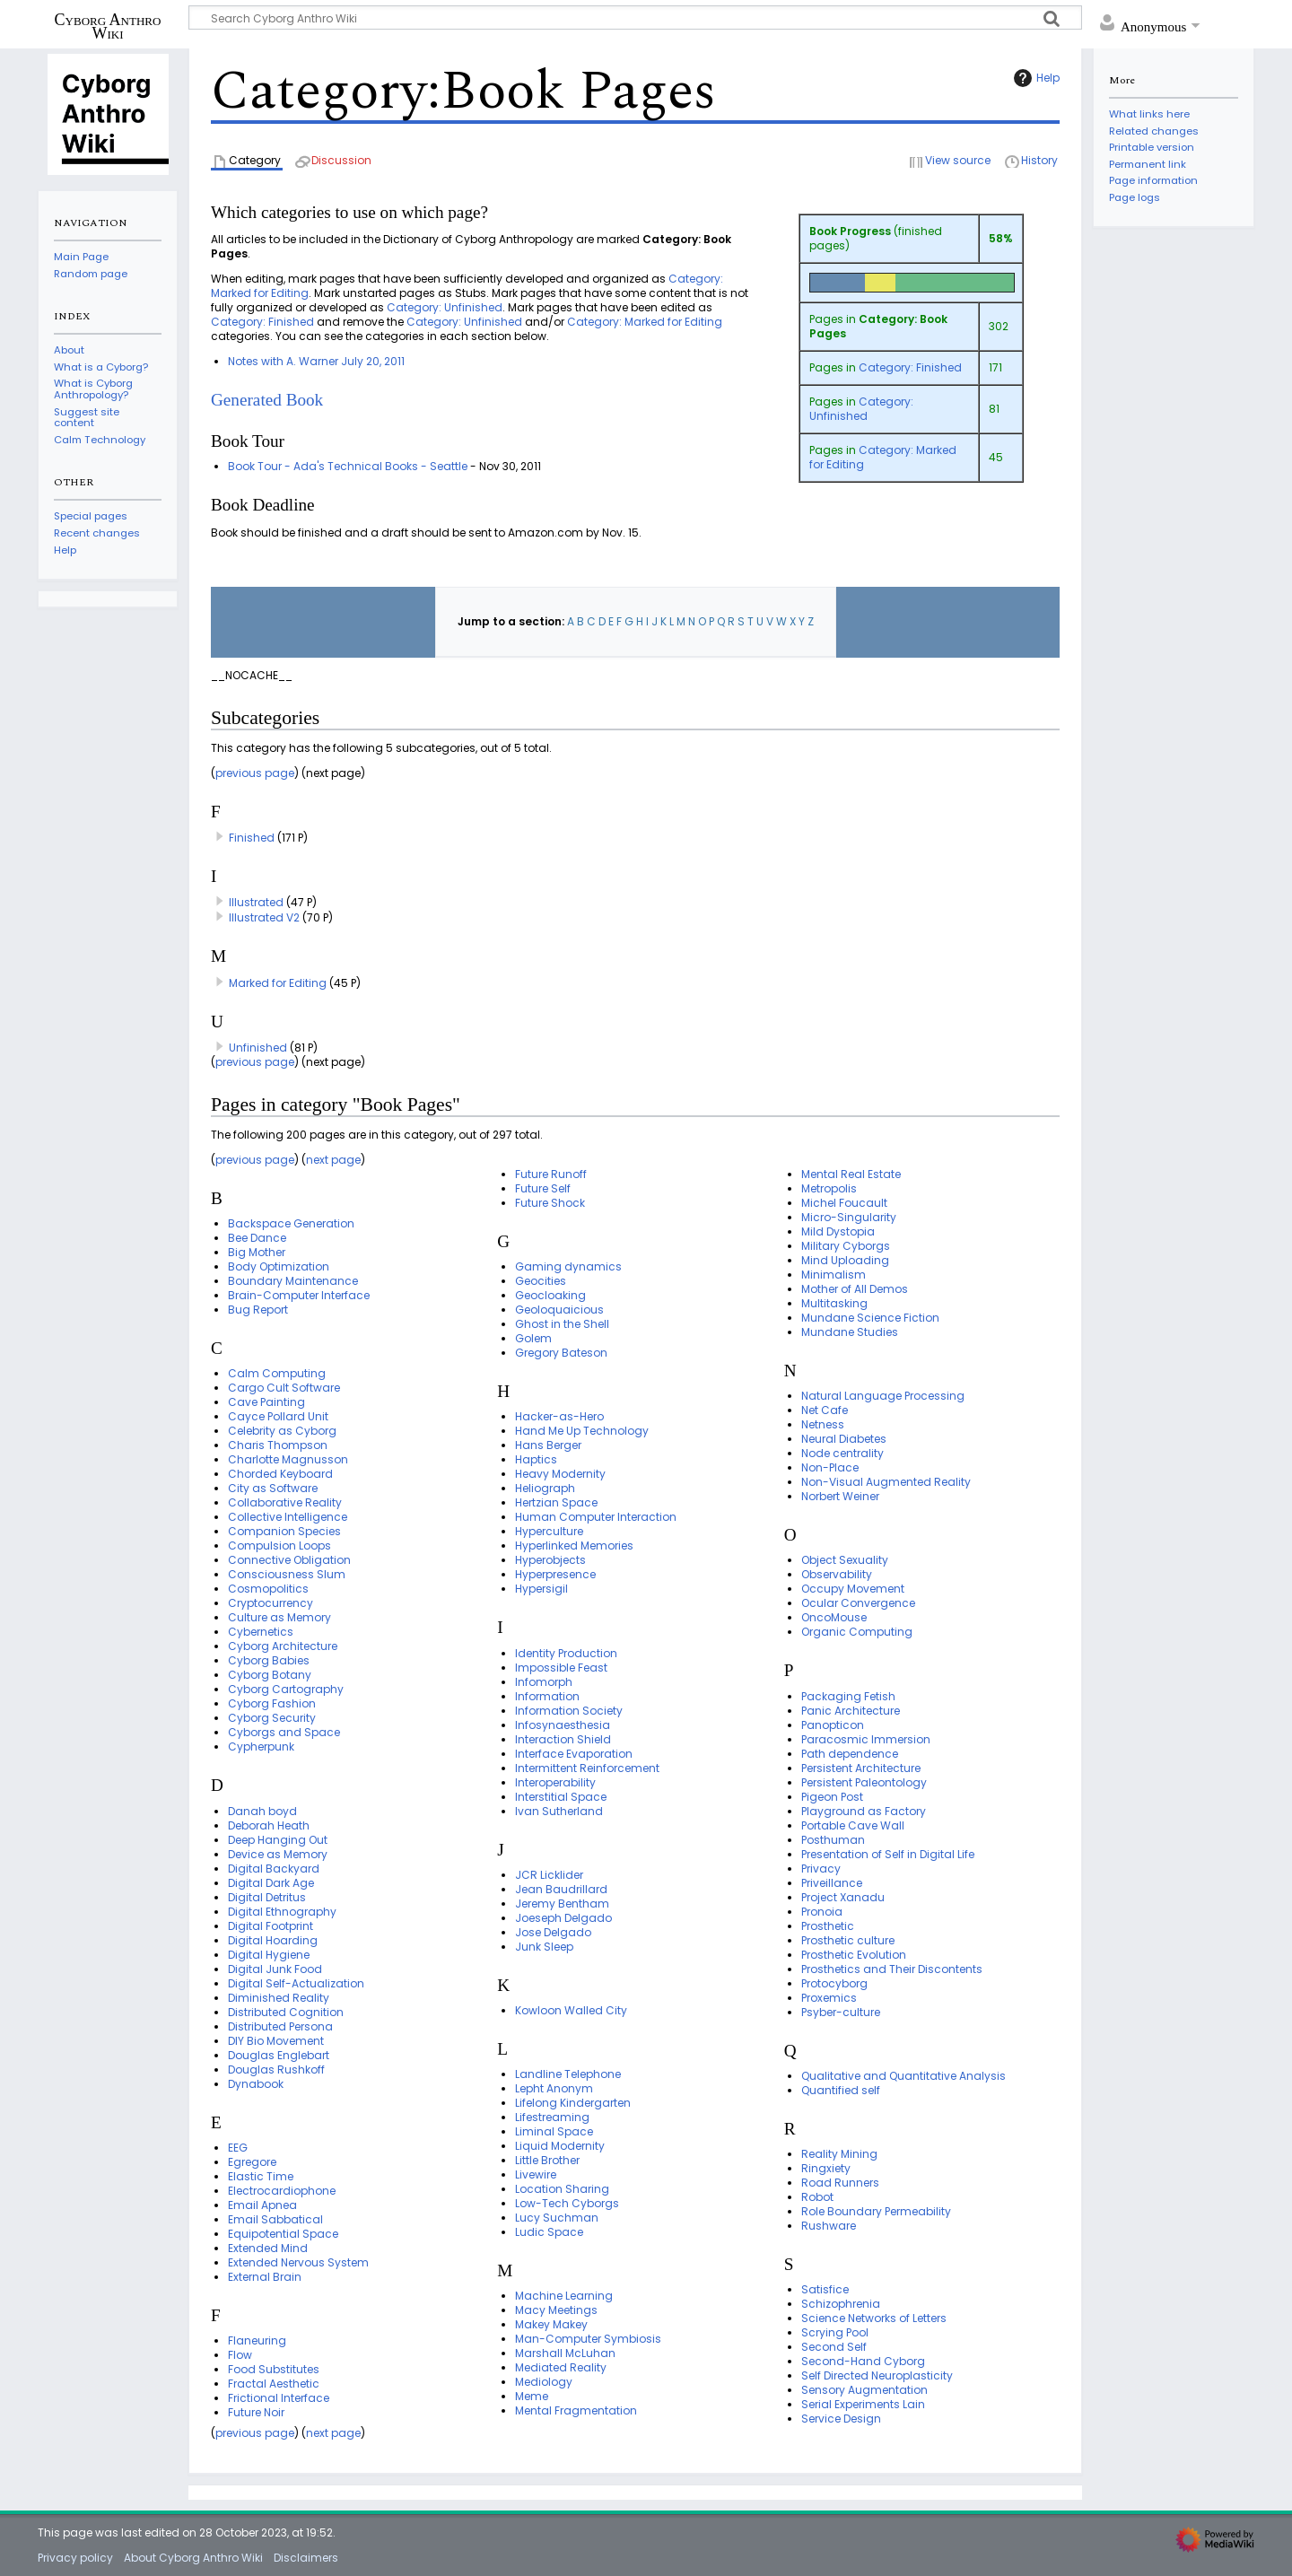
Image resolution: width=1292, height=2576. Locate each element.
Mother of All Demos (854, 1289)
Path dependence (849, 1753)
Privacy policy (75, 2557)
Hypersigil (541, 1588)
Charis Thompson (277, 1445)
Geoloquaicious (559, 1309)
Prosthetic (827, 1926)
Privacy (821, 1868)
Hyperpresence (555, 1574)
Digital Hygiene (269, 1954)
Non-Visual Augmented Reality (886, 1481)
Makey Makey (551, 2324)
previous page (254, 773)
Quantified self (840, 2090)
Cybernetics (260, 1631)
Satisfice (825, 2289)
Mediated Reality (561, 2367)
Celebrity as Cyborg (282, 1430)
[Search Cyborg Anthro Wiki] (635, 17)
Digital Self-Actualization (296, 1983)
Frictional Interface (278, 2398)
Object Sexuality (844, 1559)
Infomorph (543, 1682)
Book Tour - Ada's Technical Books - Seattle (347, 466)
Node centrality (842, 1453)
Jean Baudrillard (561, 1889)
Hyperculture (549, 1531)
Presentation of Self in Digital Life (887, 1854)
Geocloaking (550, 1295)
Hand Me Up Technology (582, 1430)
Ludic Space (549, 2232)
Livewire (535, 2174)
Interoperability (555, 1782)
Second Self (834, 2346)
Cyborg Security (272, 1717)
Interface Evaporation (574, 1753)
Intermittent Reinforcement (587, 1768)
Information (547, 1696)
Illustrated (256, 902)
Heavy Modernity (560, 1473)
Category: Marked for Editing (882, 457)
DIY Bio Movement (276, 2040)
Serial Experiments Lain (863, 2404)
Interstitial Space (561, 1796)
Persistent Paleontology (864, 1782)
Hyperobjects (550, 1559)
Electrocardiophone (282, 2190)
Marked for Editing (278, 983)
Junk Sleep (544, 1946)
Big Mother (256, 1252)
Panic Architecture (850, 1710)
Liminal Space (554, 2131)
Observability (836, 1574)
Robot (817, 2197)
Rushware (828, 2225)
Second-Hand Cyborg (863, 2361)
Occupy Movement (852, 1588)
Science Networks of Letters (874, 2318)
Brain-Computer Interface (299, 1295)
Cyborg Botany (269, 1674)
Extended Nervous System (298, 2262)
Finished (252, 837)
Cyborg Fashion (272, 1703)
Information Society (569, 1710)
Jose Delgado (553, 1932)
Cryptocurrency (270, 1603)
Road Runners (840, 2182)
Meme (531, 2396)
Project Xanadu (843, 1897)
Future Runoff (551, 1174)
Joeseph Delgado (563, 1917)
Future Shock (550, 1202)
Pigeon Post (832, 1796)
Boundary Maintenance (293, 1280)
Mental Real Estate (851, 1174)
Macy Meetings (556, 2310)
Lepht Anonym (554, 2088)
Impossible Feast (561, 1667)
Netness (822, 1424)
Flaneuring (257, 2340)
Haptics (536, 1459)
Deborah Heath (269, 1825)
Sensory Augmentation (864, 2389)
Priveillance (831, 1883)
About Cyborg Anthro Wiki (193, 2557)
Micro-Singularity (848, 1217)
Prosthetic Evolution (853, 1954)
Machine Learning (564, 2295)
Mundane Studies (849, 1332)
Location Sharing (562, 2188)
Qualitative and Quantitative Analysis (903, 2075)
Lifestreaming (552, 2117)
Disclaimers (306, 2557)
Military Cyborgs (845, 1245)
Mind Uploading (845, 1260)
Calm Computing (277, 1373)
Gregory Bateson (561, 1352)
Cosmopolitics (268, 1588)
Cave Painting (266, 1402)
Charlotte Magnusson (288, 1459)
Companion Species (284, 1531)
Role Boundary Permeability (876, 2211)
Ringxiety (826, 2168)
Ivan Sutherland (559, 1811)
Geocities (540, 1280)
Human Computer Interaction (596, 1516)
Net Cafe (824, 1410)
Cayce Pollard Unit (278, 1416)
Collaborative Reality (285, 1502)
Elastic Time (260, 2176)
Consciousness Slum (286, 1574)
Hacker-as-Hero (559, 1416)
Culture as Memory (279, 1617)
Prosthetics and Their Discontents (891, 1969)
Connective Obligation (289, 1559)
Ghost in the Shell (562, 1324)
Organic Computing (856, 1631)
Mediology (543, 2381)
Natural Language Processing (883, 1395)
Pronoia (821, 1911)
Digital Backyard (273, 1868)
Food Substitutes (273, 2369)
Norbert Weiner (840, 1496)
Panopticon (832, 1725)
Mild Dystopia (838, 1231)
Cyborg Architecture (282, 1646)
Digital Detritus (267, 1897)
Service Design (841, 2418)
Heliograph (545, 1488)
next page (333, 1159)
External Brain (264, 2276)
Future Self (543, 1188)
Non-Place (830, 1467)
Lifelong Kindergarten (573, 2102)
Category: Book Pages (878, 326)
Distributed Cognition (286, 2012)
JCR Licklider (549, 1874)
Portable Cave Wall (852, 1825)
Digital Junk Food (275, 1969)
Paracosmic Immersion (865, 1739)
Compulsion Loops (279, 1545)
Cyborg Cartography (286, 1689)
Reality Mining (839, 2153)
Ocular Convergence (858, 1603)
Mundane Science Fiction (870, 1317)
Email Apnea (262, 2205)
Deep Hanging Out (277, 1839)
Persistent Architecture (861, 1768)
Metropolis (829, 1188)
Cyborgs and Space (284, 1732)
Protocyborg (834, 1983)
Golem (533, 1338)
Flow (240, 2354)
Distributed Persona (280, 2026)
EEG (238, 2147)
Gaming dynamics (568, 1266)
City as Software (273, 1488)
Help (1034, 78)
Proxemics (829, 1997)
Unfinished (258, 1047)
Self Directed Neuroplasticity (877, 2375)
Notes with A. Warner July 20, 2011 (316, 361)
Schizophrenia (840, 2303)
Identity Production (566, 1653)
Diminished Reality (278, 1997)
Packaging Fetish (848, 1696)
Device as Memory (277, 1854)
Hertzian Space (556, 1502)
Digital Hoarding (273, 1940)
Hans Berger (548, 1445)
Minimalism (833, 1274)
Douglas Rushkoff (276, 2069)
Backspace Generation (291, 1223)
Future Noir (256, 2412)
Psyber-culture (840, 2012)
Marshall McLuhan (565, 2353)
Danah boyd (262, 1811)
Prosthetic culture (848, 1940)
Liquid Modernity (560, 2145)
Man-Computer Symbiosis (588, 2338)
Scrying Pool (835, 2332)
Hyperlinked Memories (574, 1545)
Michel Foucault (844, 1202)
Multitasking (834, 1303)
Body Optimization (278, 1266)
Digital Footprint (270, 1926)
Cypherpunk (261, 1746)
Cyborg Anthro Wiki (108, 26)
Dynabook (256, 2083)
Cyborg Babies (269, 1660)
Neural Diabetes (843, 1438)
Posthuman (833, 1839)
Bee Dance (257, 1237)
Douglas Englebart (278, 2055)
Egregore (252, 2162)
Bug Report (258, 1309)
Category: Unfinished (861, 409)
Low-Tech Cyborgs (567, 2203)
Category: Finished (910, 367)
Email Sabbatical (275, 2219)
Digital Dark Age (271, 1883)
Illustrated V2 (264, 917)
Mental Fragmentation (576, 2410)
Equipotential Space (283, 2233)
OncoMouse (834, 1617)
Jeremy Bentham (562, 1903)
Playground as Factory (863, 1811)
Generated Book (267, 399)
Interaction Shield (563, 1739)
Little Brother (547, 2160)
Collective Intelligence (287, 1516)
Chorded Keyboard (280, 1473)
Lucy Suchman (556, 2217)
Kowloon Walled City (571, 2010)
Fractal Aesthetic (273, 2383)
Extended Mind (268, 2248)
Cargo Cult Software (284, 1387)
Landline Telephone (568, 2074)
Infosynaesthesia (562, 1725)
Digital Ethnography (282, 1911)
